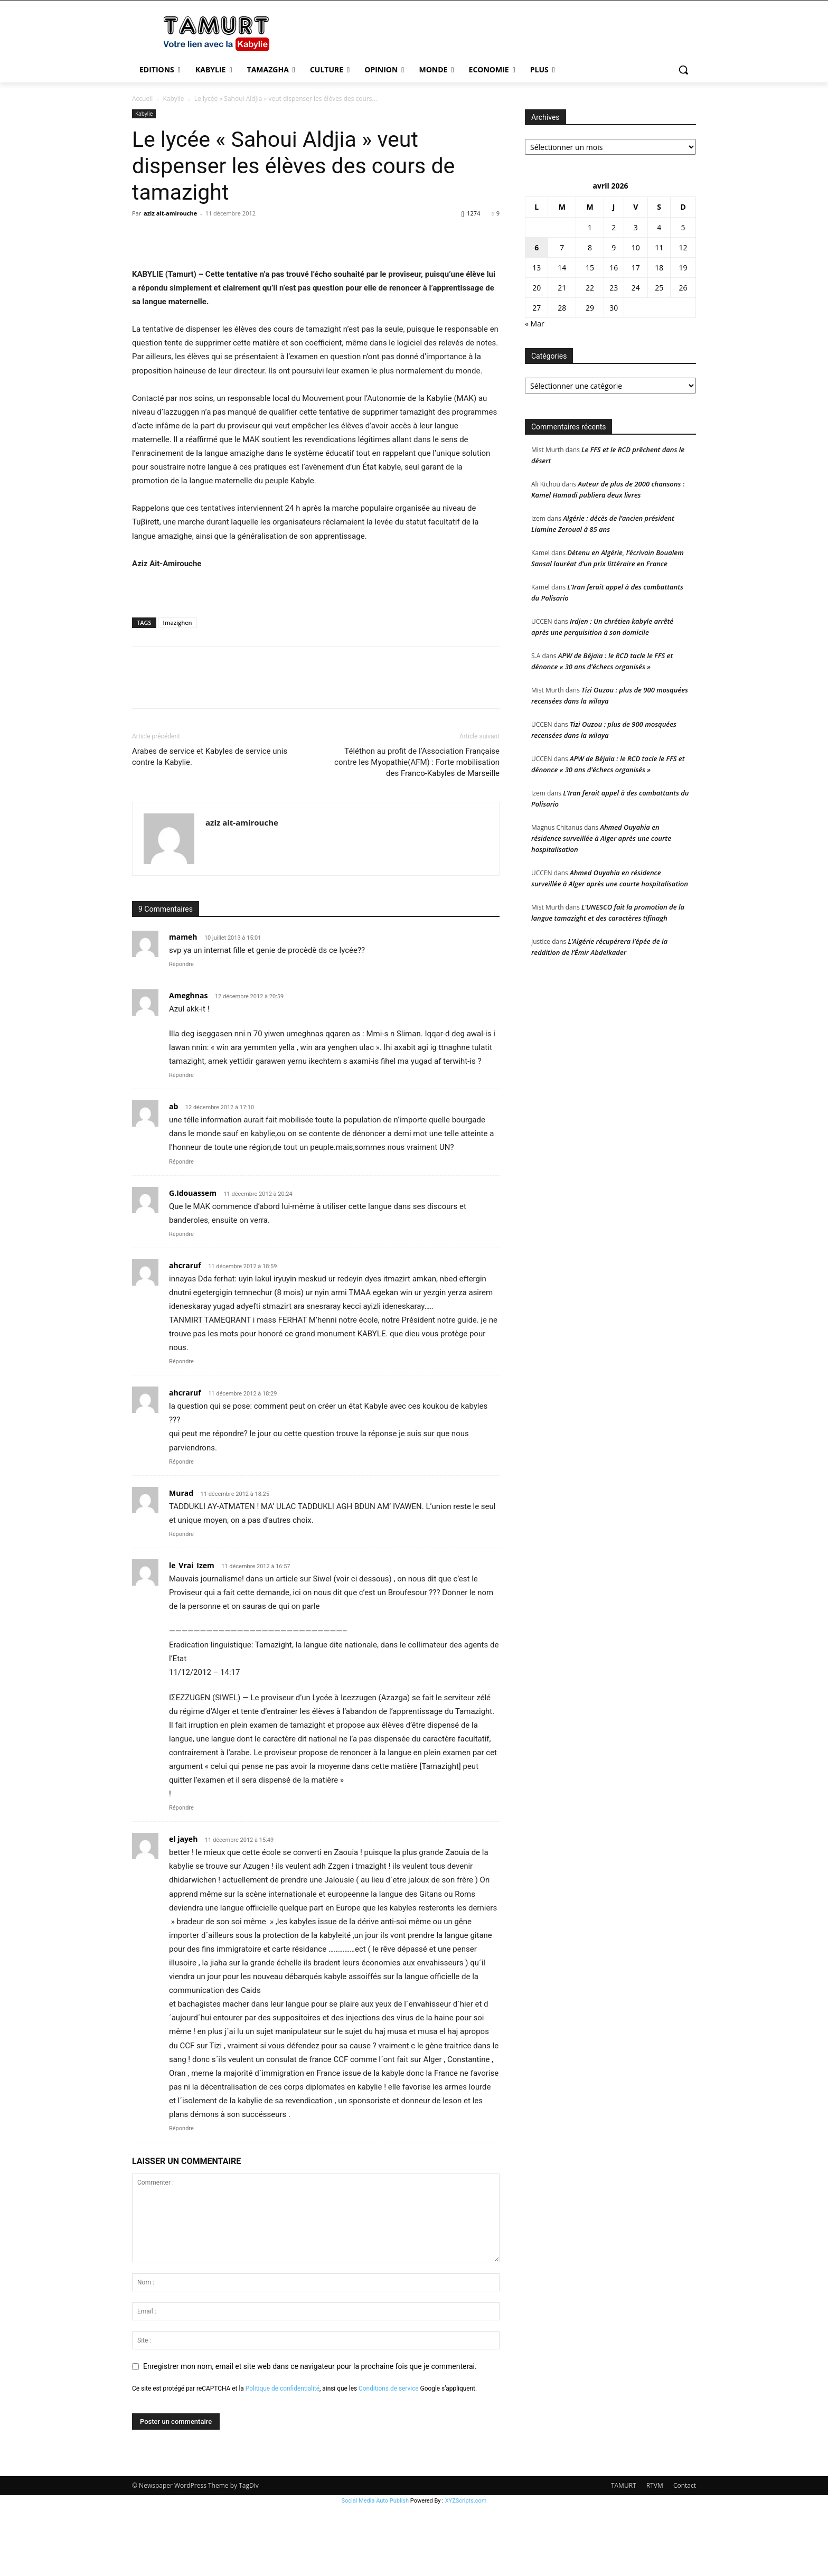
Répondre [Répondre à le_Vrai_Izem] (181, 1877)
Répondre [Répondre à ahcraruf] (181, 1431)
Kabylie (173, 98)
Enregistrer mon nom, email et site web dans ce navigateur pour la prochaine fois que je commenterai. (310, 2436)
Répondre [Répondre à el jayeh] (181, 2198)
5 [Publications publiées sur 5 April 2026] (683, 227)
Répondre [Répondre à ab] (181, 1231)
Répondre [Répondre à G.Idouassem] (181, 1303)
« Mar (534, 324)
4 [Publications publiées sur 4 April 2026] (659, 227)
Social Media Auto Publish (375, 2570)
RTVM (654, 2555)
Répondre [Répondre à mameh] (181, 1034)
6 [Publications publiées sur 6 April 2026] (536, 247)
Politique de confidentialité (282, 2458)
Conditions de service (389, 2458)
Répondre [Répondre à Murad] (181, 1603)
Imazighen (177, 692)
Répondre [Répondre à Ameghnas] (181, 1144)
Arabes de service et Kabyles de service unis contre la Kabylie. (209, 826)
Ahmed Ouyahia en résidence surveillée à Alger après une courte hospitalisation (601, 838)
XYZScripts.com (466, 2570)
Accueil (142, 98)
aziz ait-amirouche (170, 213)
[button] (683, 69)
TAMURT (623, 2555)
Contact (684, 2555)
